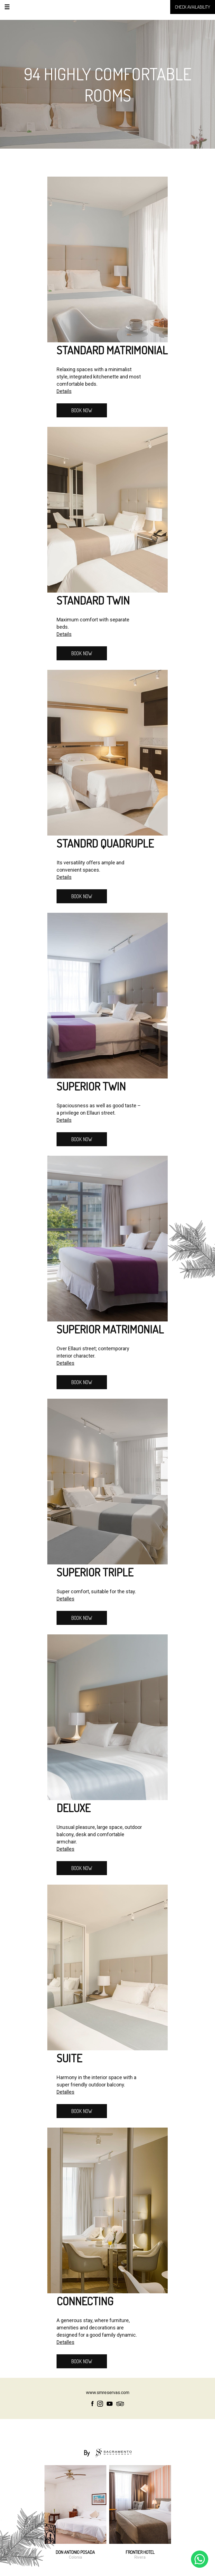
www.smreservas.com (107, 2392)
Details (64, 391)
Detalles (65, 1363)
